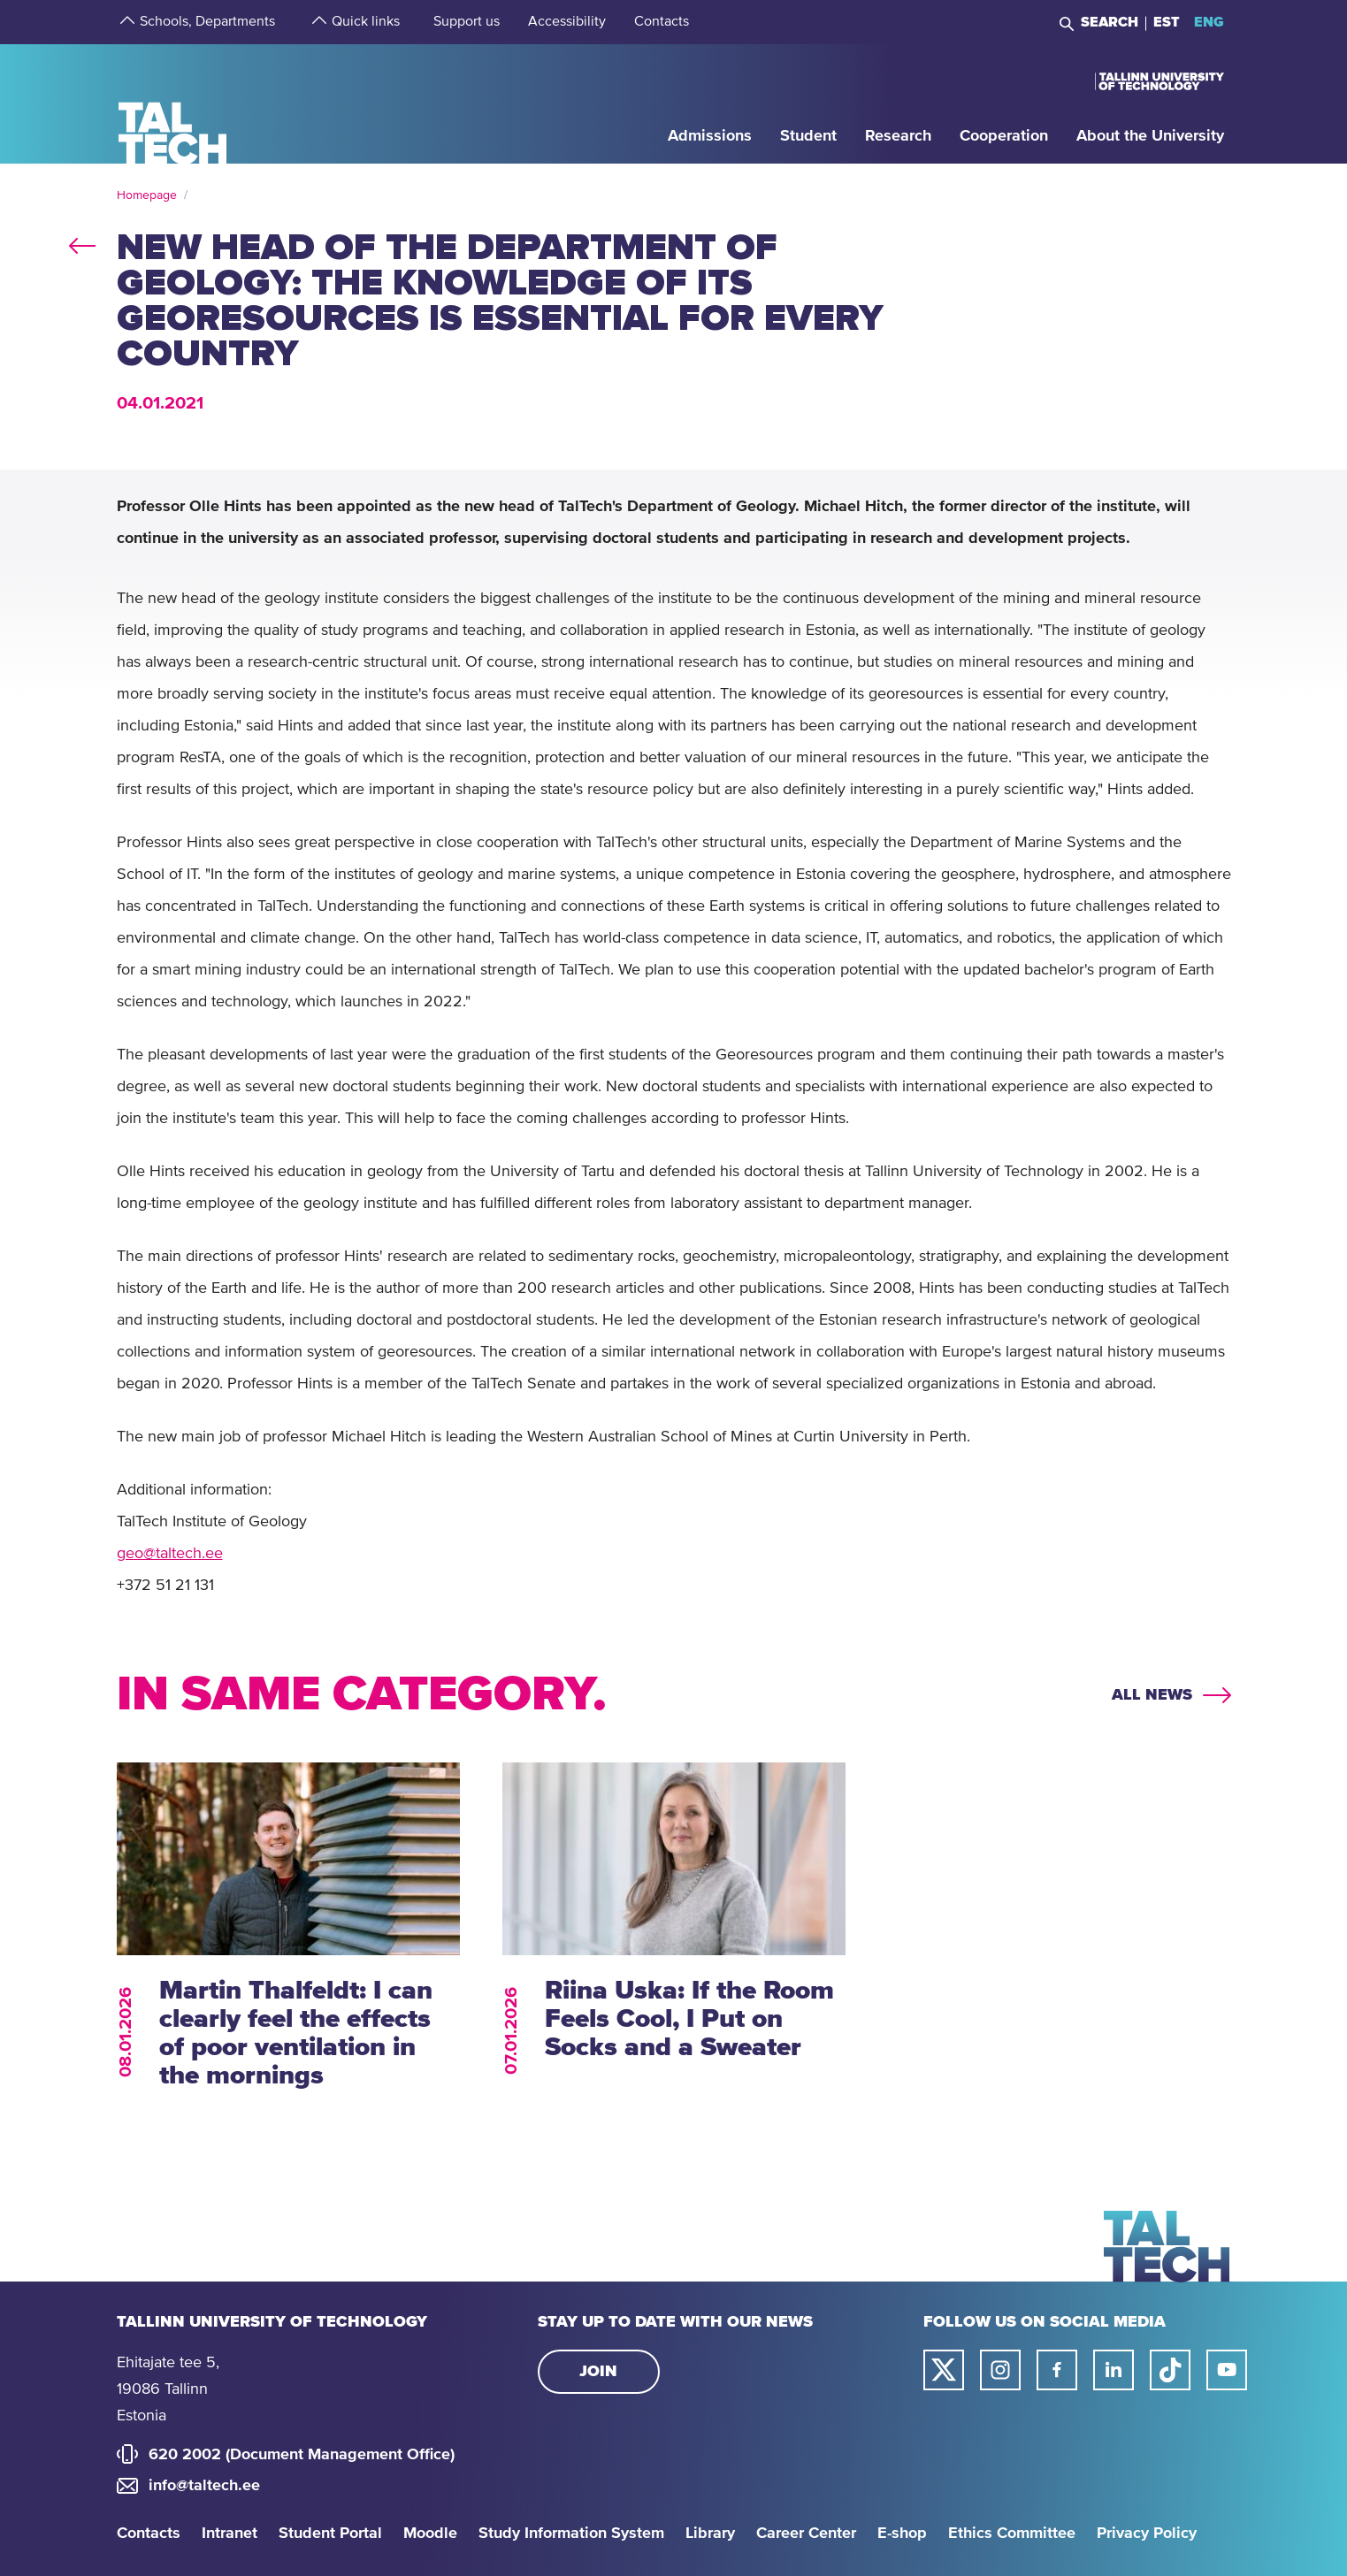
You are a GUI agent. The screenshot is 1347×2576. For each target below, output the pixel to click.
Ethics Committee (1011, 2534)
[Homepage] (173, 103)
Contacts (148, 2534)
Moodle (430, 2534)
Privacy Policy (1147, 2534)
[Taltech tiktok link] (1170, 2370)
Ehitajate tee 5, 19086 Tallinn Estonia (168, 2389)
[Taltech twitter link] (943, 2370)
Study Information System (571, 2534)
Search (1109, 22)
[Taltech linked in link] (1113, 2370)
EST (1166, 22)
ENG (1209, 22)
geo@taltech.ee (170, 1554)
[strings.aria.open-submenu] (125, 22)
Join (598, 2372)
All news (1152, 1695)
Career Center (806, 2534)
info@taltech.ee (204, 2486)
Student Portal (330, 2534)
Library (710, 2534)
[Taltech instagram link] (1000, 2370)
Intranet (229, 2534)
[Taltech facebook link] (1057, 2370)
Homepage (147, 195)
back (82, 242)
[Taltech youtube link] (1226, 2370)
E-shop (902, 2534)
